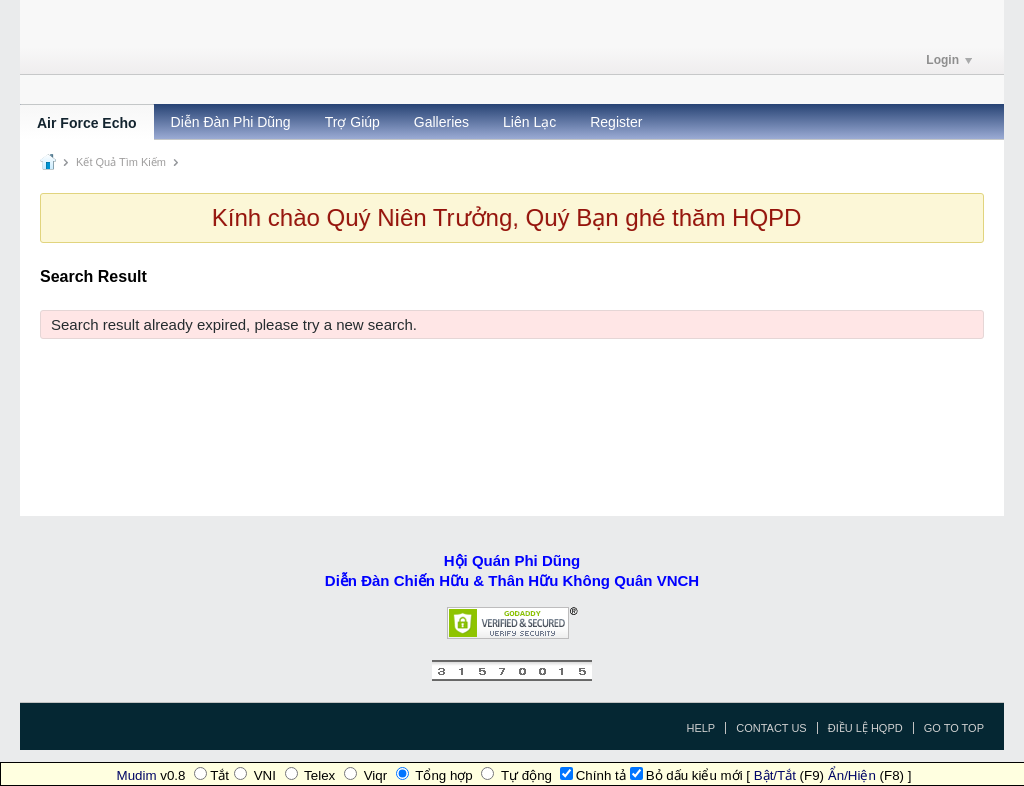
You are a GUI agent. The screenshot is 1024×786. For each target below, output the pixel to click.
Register (616, 122)
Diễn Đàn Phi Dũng (231, 122)
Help (700, 728)
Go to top (954, 728)
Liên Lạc (529, 122)
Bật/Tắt (775, 775)
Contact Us (771, 728)
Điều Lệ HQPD (865, 728)
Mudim (137, 775)
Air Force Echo (87, 123)
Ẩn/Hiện (852, 775)
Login (949, 60)
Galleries (441, 122)
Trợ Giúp (352, 122)
